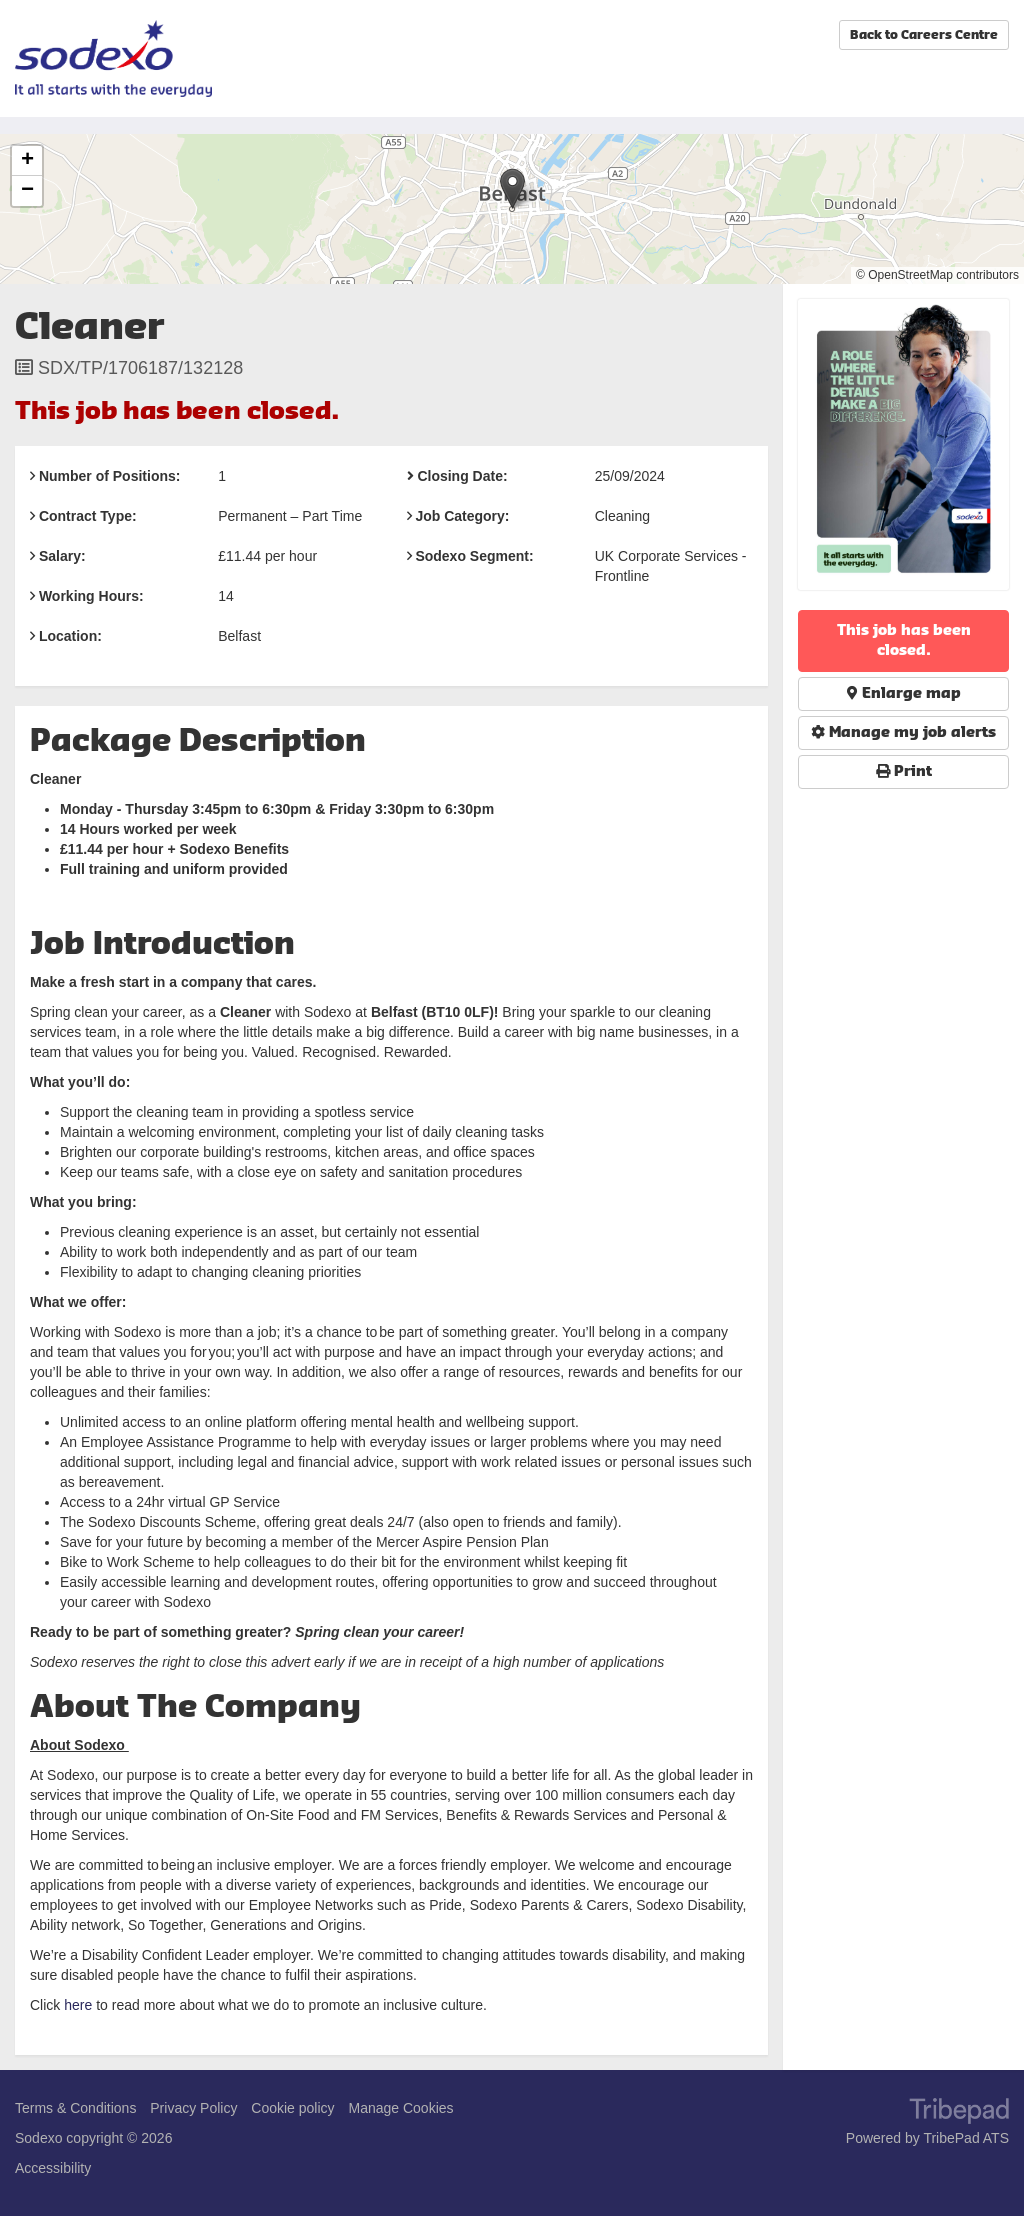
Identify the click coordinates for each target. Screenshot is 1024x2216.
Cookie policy (292, 2108)
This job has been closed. (904, 641)
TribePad (959, 2113)
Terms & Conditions (75, 2108)
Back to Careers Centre (924, 35)
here (78, 2005)
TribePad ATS (966, 2138)
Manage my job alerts (903, 732)
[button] (512, 188)
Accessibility (53, 2168)
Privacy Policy (193, 2108)
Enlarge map (904, 693)
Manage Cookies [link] (400, 2108)
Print (904, 771)
